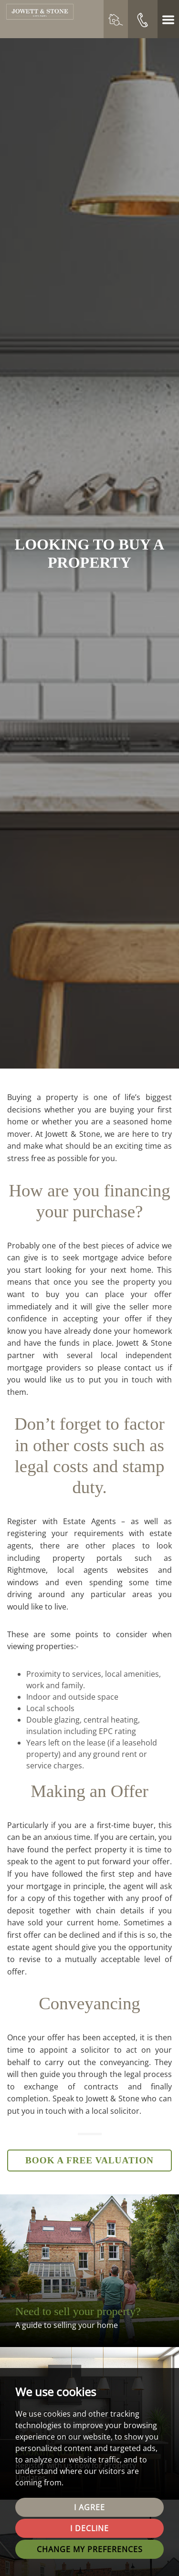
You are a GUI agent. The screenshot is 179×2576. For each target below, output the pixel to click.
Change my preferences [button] (90, 2549)
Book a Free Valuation (89, 2160)
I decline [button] (89, 2528)
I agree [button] (89, 2507)
